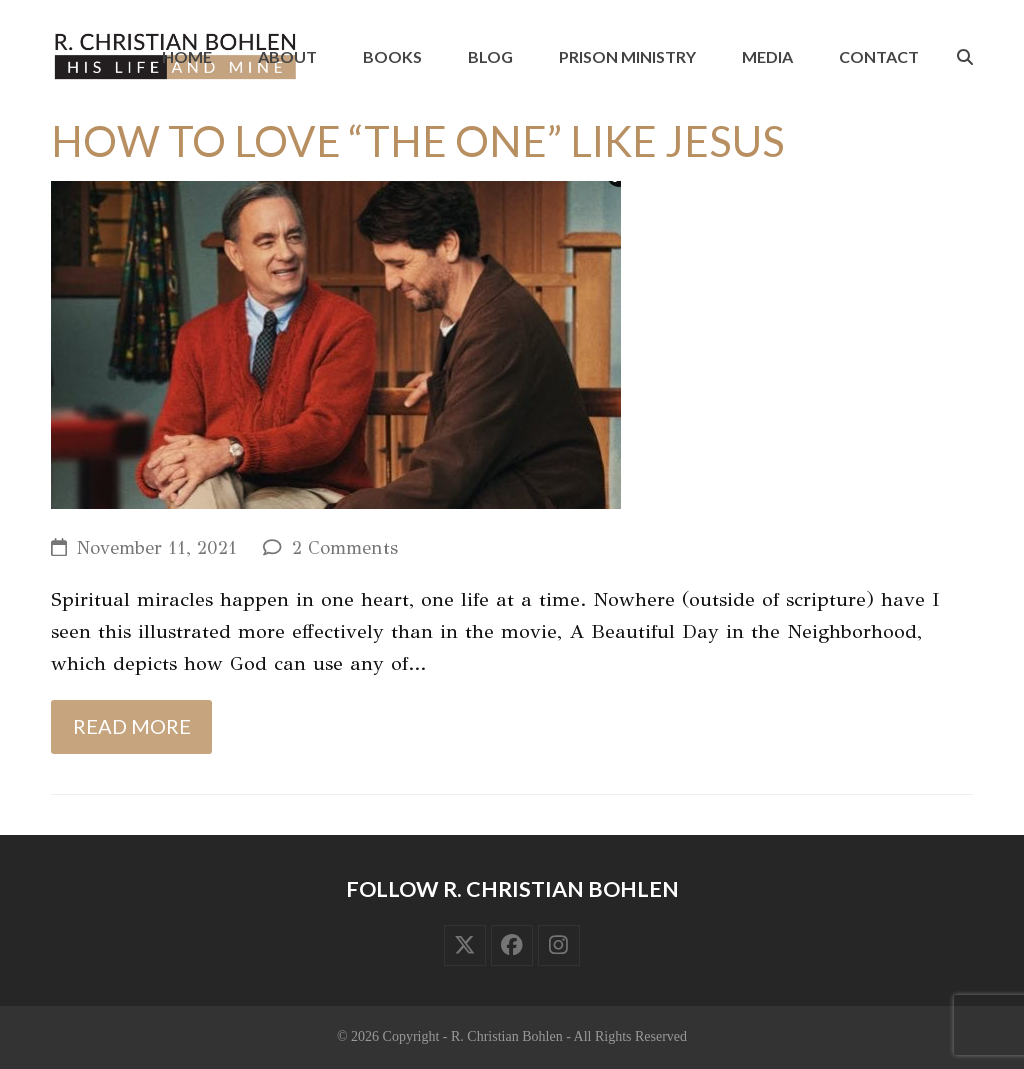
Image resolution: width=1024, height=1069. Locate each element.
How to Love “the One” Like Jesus (418, 141)
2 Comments (345, 548)
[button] (965, 57)
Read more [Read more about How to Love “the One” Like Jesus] (132, 726)
